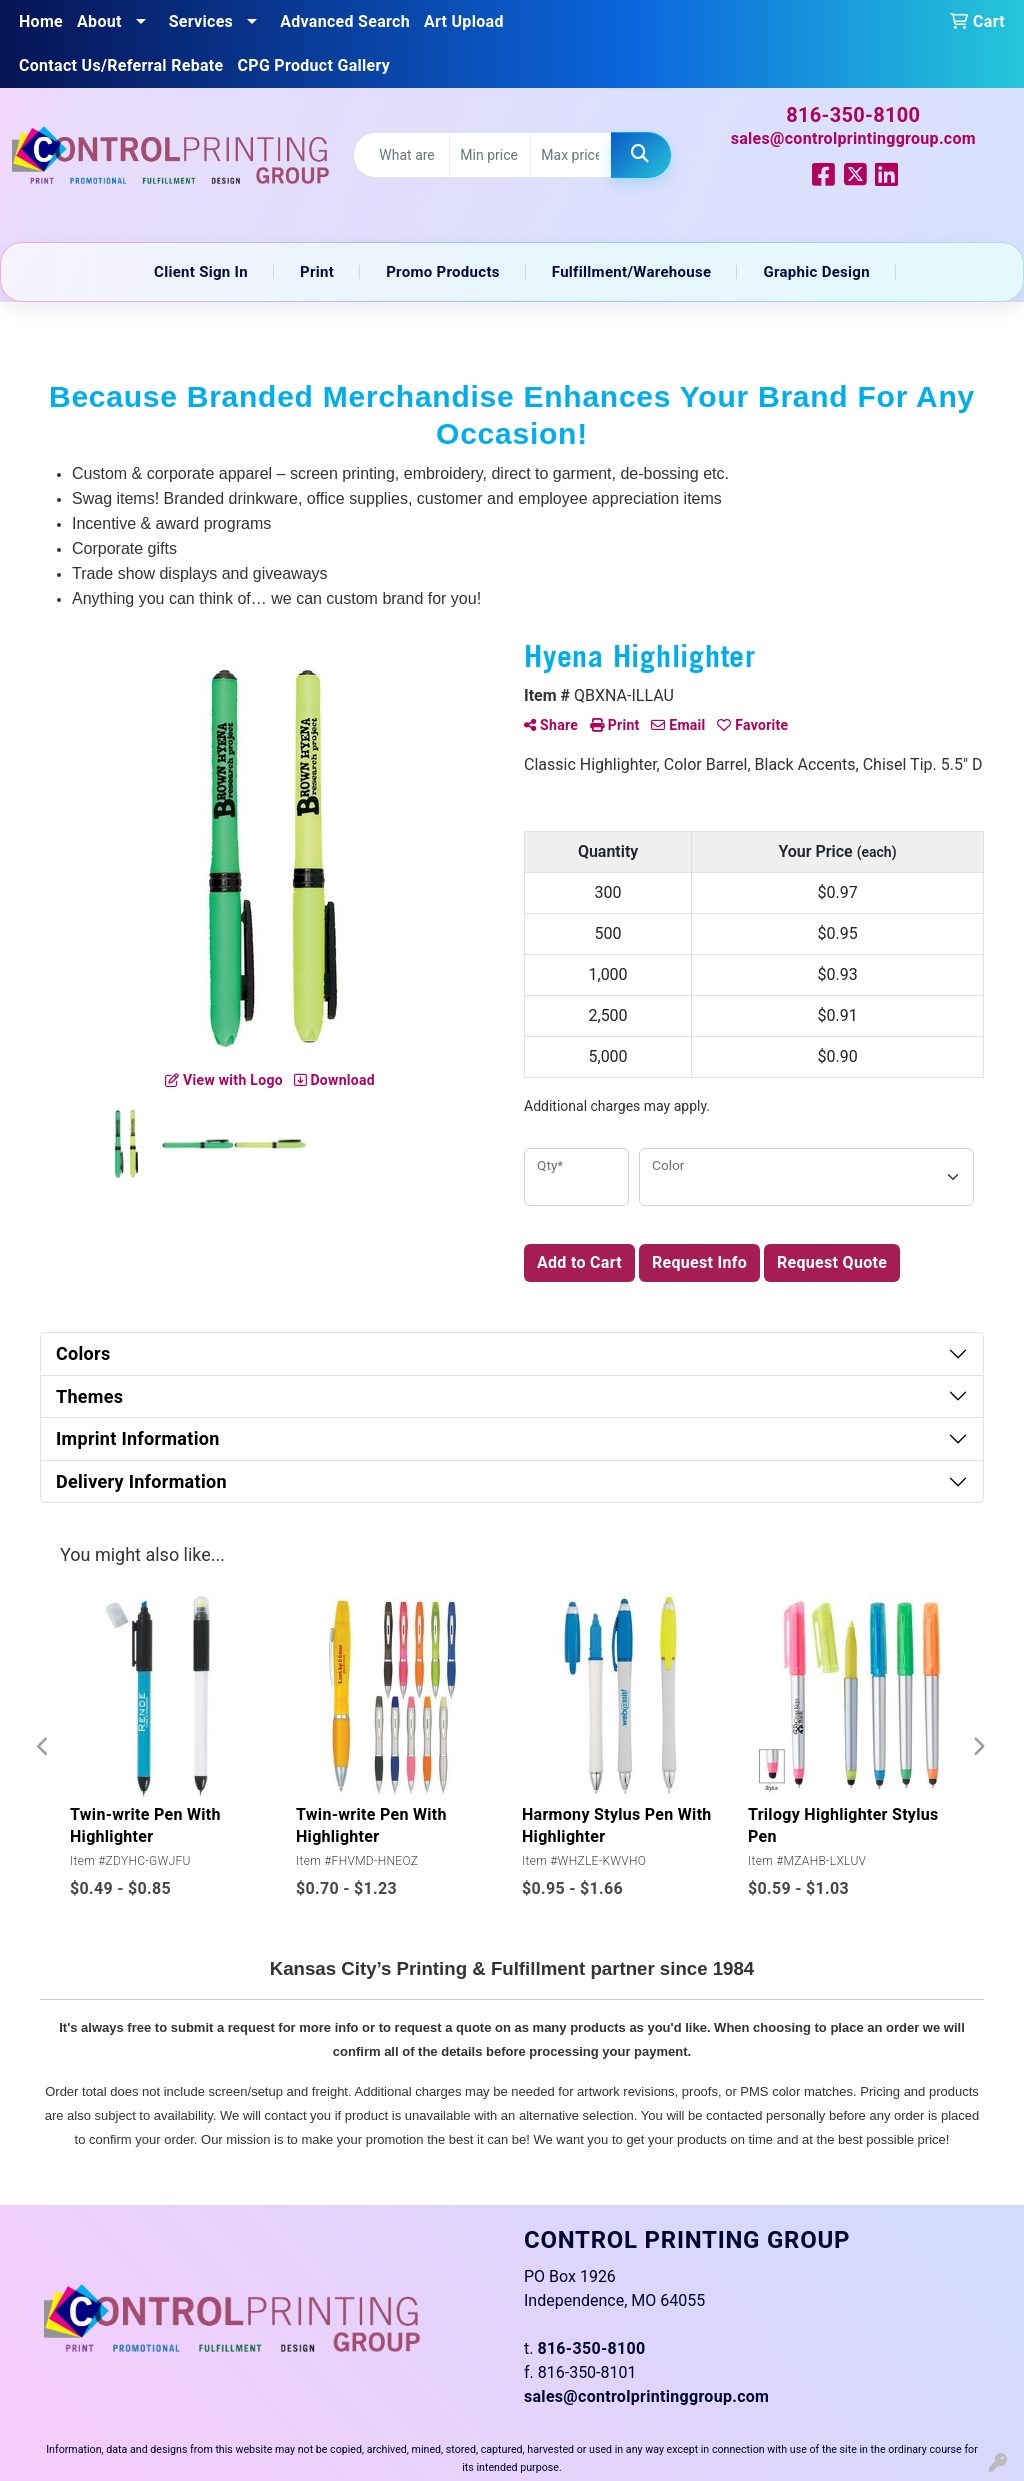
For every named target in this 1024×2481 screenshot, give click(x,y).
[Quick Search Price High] (571, 155)
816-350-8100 (853, 115)
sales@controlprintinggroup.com (853, 138)
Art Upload (464, 21)
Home (41, 21)
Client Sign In (201, 272)
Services (201, 21)
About (99, 21)
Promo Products (443, 272)
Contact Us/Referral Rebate (121, 65)
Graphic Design (816, 272)
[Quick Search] (401, 155)
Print (317, 272)
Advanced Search (345, 21)
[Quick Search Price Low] (490, 155)
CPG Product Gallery (314, 65)
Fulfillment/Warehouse (632, 272)
